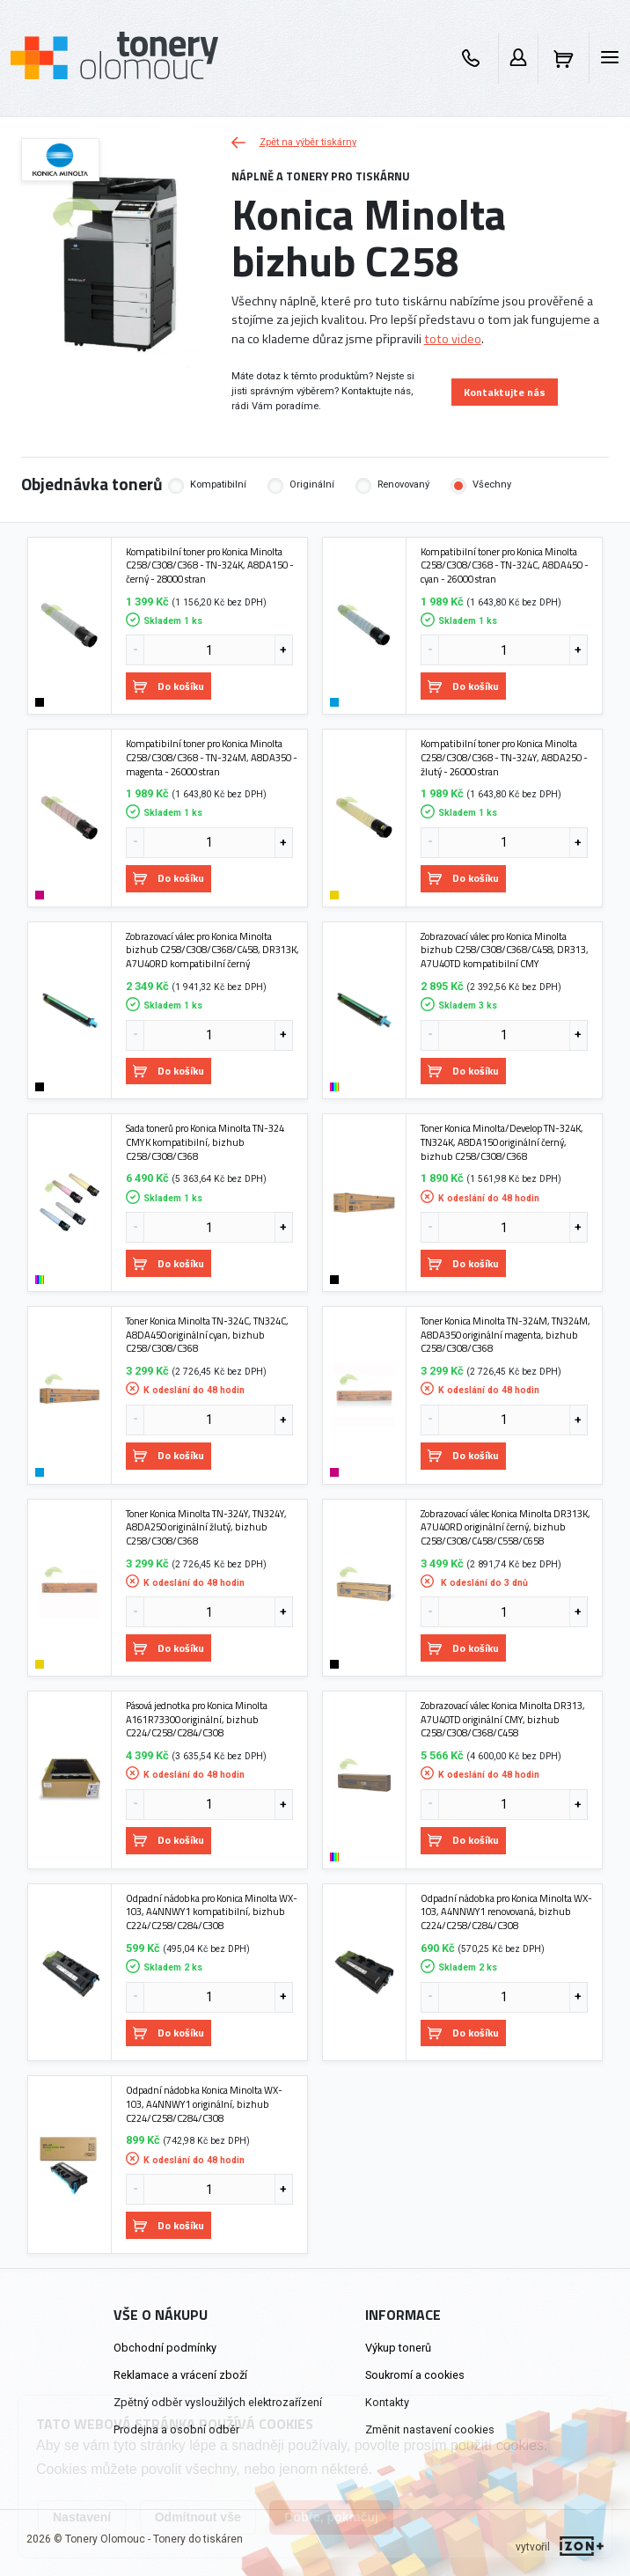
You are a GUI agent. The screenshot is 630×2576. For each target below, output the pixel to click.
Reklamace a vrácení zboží (180, 2375)
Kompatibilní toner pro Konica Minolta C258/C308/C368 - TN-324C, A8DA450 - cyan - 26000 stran (505, 565)
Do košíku (168, 686)
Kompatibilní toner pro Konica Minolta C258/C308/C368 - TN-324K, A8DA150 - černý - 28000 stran (210, 565)
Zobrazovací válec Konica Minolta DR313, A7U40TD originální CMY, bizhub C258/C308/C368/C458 (503, 1719)
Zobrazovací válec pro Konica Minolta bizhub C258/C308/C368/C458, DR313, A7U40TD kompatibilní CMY (505, 950)
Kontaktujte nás (504, 392)
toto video (452, 339)
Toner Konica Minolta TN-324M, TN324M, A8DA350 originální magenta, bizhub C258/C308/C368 (505, 1334)
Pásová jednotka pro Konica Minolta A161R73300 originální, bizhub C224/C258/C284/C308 (196, 1719)
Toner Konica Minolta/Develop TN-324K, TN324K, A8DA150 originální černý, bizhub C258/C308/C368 (502, 1142)
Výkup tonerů (398, 2347)
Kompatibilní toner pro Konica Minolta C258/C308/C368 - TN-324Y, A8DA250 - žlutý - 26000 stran (504, 757)
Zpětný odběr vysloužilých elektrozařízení (218, 2402)
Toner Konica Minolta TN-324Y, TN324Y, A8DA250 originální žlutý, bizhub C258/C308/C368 (206, 1527)
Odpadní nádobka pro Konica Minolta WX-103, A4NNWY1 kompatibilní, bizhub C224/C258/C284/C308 (211, 1912)
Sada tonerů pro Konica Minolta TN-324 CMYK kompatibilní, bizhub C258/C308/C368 (205, 1142)
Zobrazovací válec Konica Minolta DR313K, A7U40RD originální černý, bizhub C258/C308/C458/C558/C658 (505, 1527)
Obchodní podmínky (165, 2347)
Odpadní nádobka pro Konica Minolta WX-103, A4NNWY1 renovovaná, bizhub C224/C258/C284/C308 (506, 1912)
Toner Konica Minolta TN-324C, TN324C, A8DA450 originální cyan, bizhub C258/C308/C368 (207, 1334)
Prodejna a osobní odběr (176, 2429)
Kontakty (387, 2402)
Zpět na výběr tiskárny (293, 142)
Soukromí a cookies (415, 2375)
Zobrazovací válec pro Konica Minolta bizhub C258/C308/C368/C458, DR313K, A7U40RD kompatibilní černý (212, 950)
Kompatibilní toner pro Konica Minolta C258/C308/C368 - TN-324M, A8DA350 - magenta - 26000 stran (211, 757)
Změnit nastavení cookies (429, 2429)
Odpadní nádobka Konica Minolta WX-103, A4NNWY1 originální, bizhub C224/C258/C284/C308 (204, 2104)
